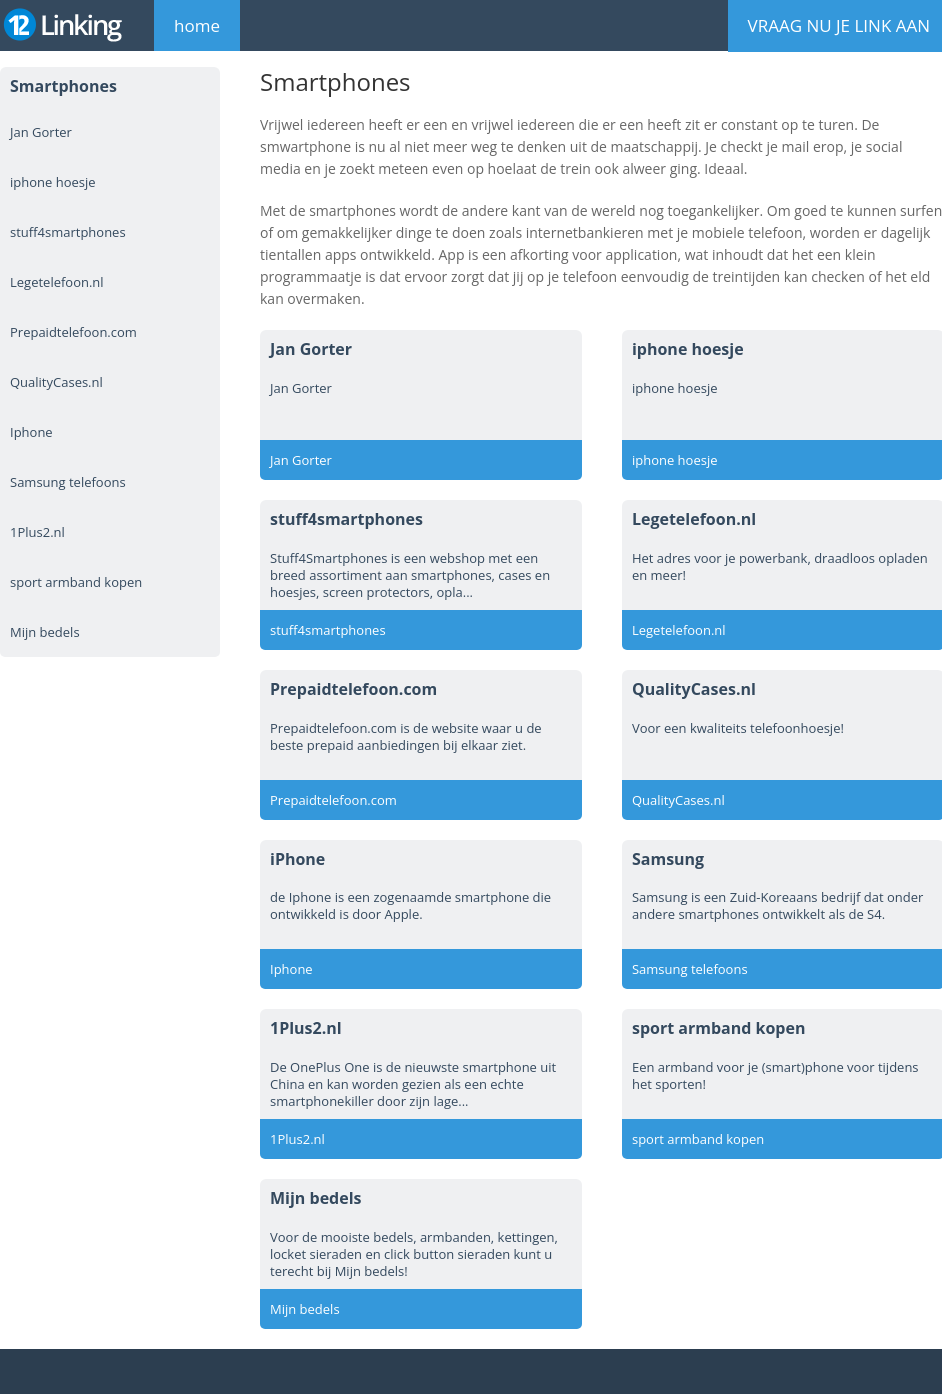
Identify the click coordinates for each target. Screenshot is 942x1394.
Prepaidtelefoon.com (73, 332)
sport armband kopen (76, 582)
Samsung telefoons (68, 482)
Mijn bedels (45, 632)
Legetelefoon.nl (57, 282)
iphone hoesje (53, 182)
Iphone (31, 432)
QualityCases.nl (56, 382)
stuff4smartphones (68, 232)
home (197, 25)
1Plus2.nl (37, 532)
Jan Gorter (41, 132)
